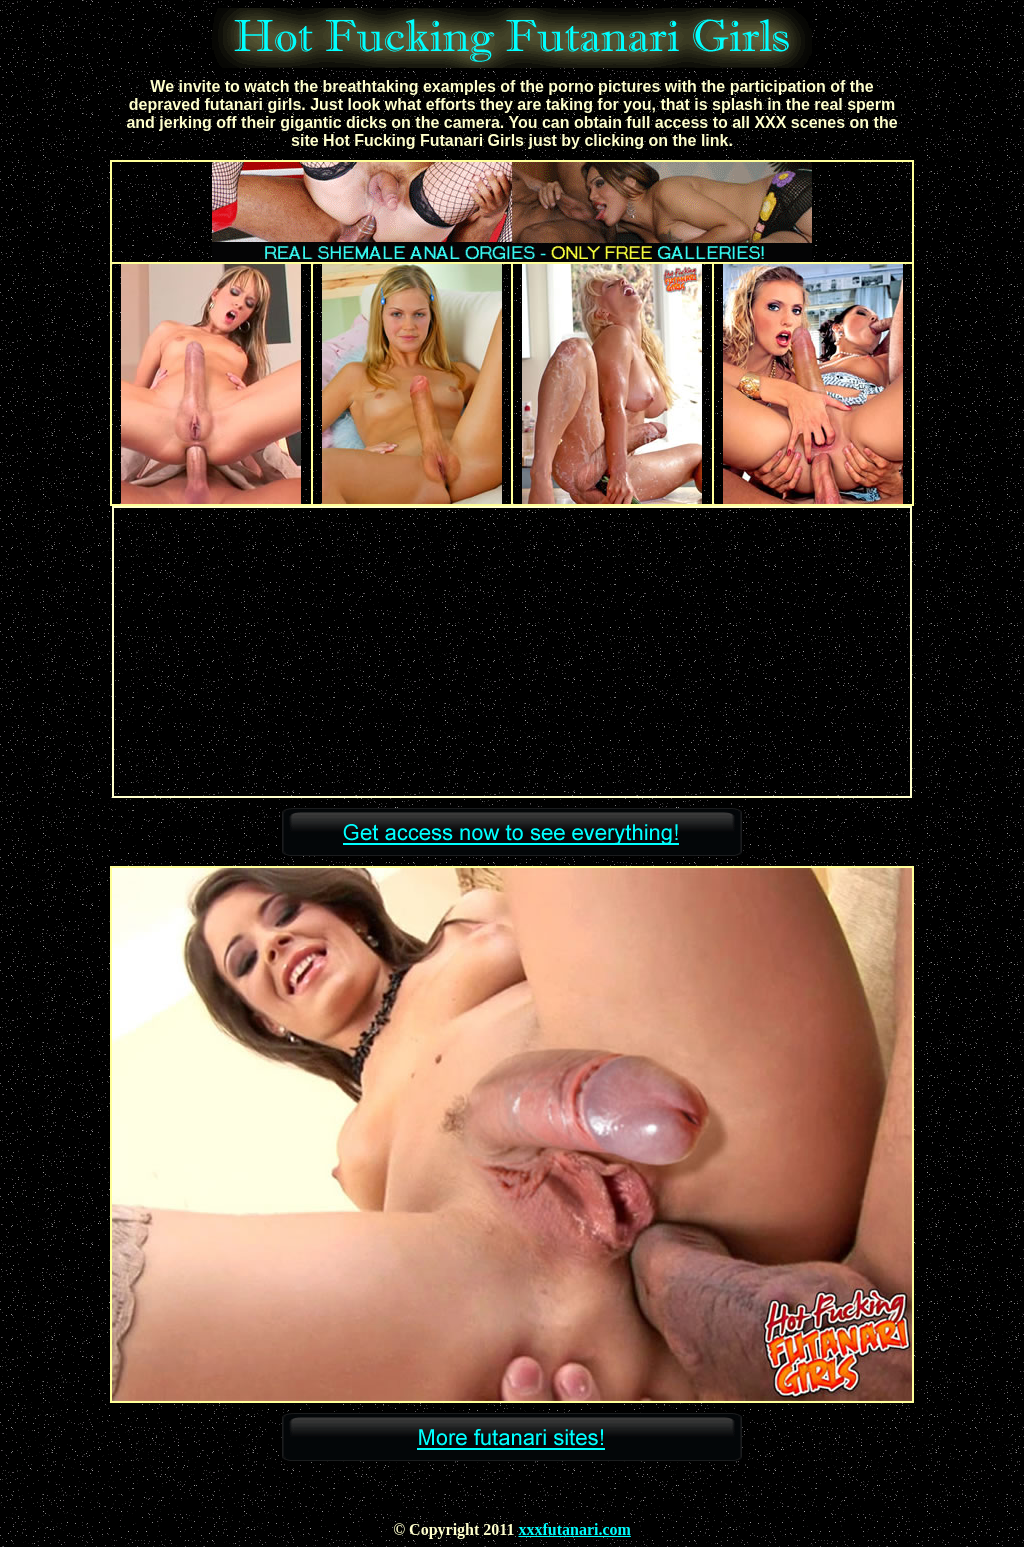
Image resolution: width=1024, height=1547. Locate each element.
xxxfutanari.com (574, 1529)
